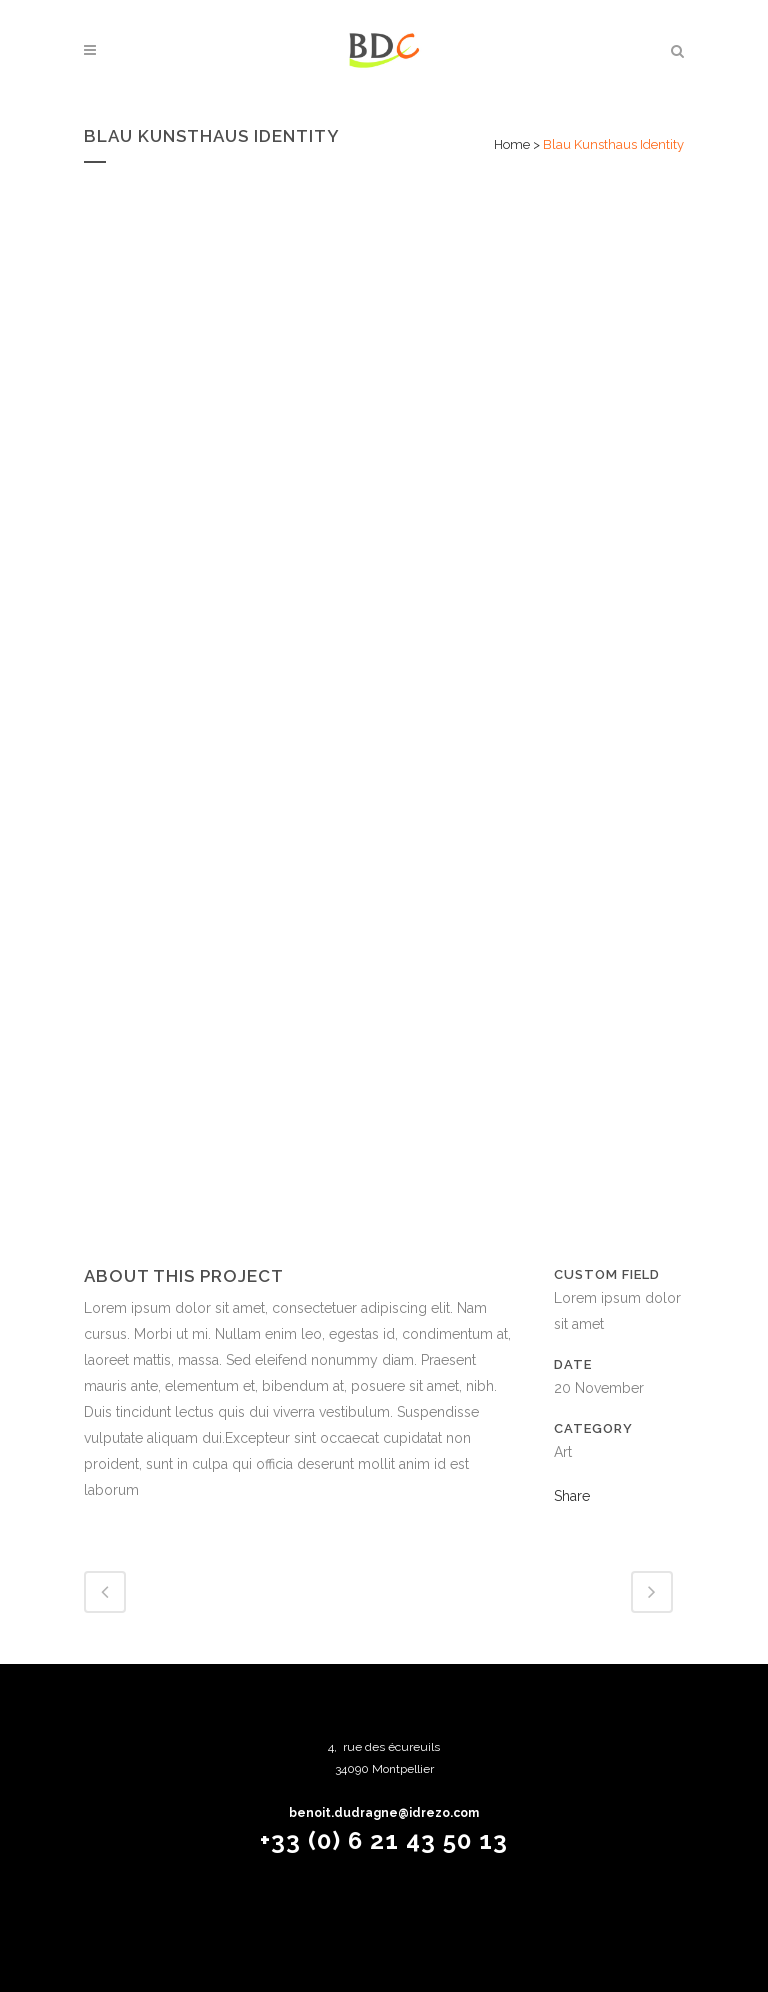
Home (512, 144)
